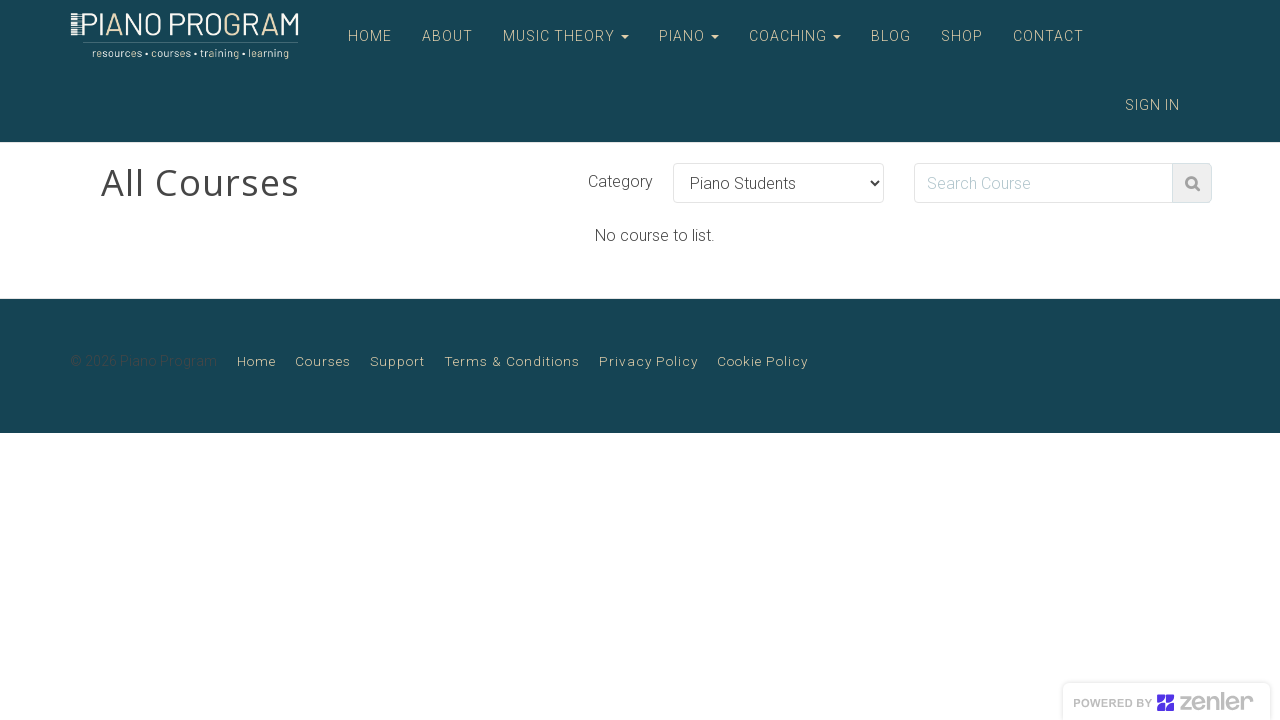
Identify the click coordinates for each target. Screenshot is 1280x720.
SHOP (962, 36)
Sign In (1152, 105)
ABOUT (447, 36)
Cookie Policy (762, 361)
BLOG (891, 36)
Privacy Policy (648, 361)
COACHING (795, 36)
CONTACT (1048, 36)
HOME (370, 36)
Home (256, 361)
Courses (323, 361)
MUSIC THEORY (566, 36)
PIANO (689, 36)
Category (620, 181)
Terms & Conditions (512, 361)
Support (397, 361)
